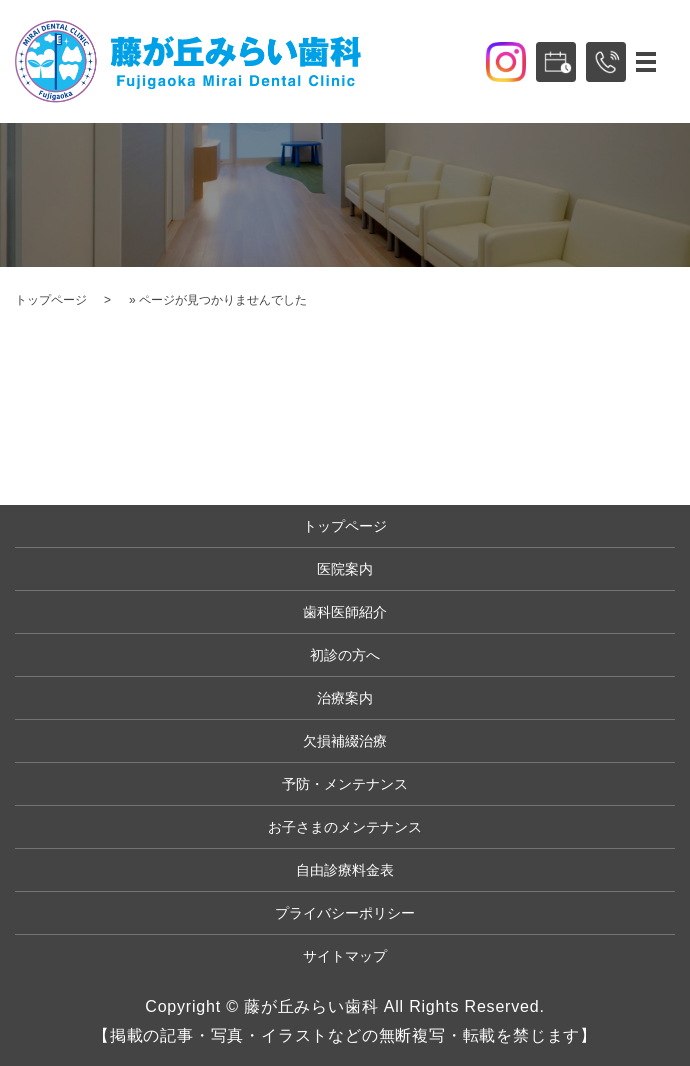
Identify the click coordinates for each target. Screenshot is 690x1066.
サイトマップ (345, 956)
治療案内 (345, 698)
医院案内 (345, 569)
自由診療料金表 (345, 870)
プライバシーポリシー (345, 913)
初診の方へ (345, 655)
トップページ (51, 300)
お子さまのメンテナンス (345, 827)
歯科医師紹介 (345, 612)
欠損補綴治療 (345, 741)
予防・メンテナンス (345, 784)
